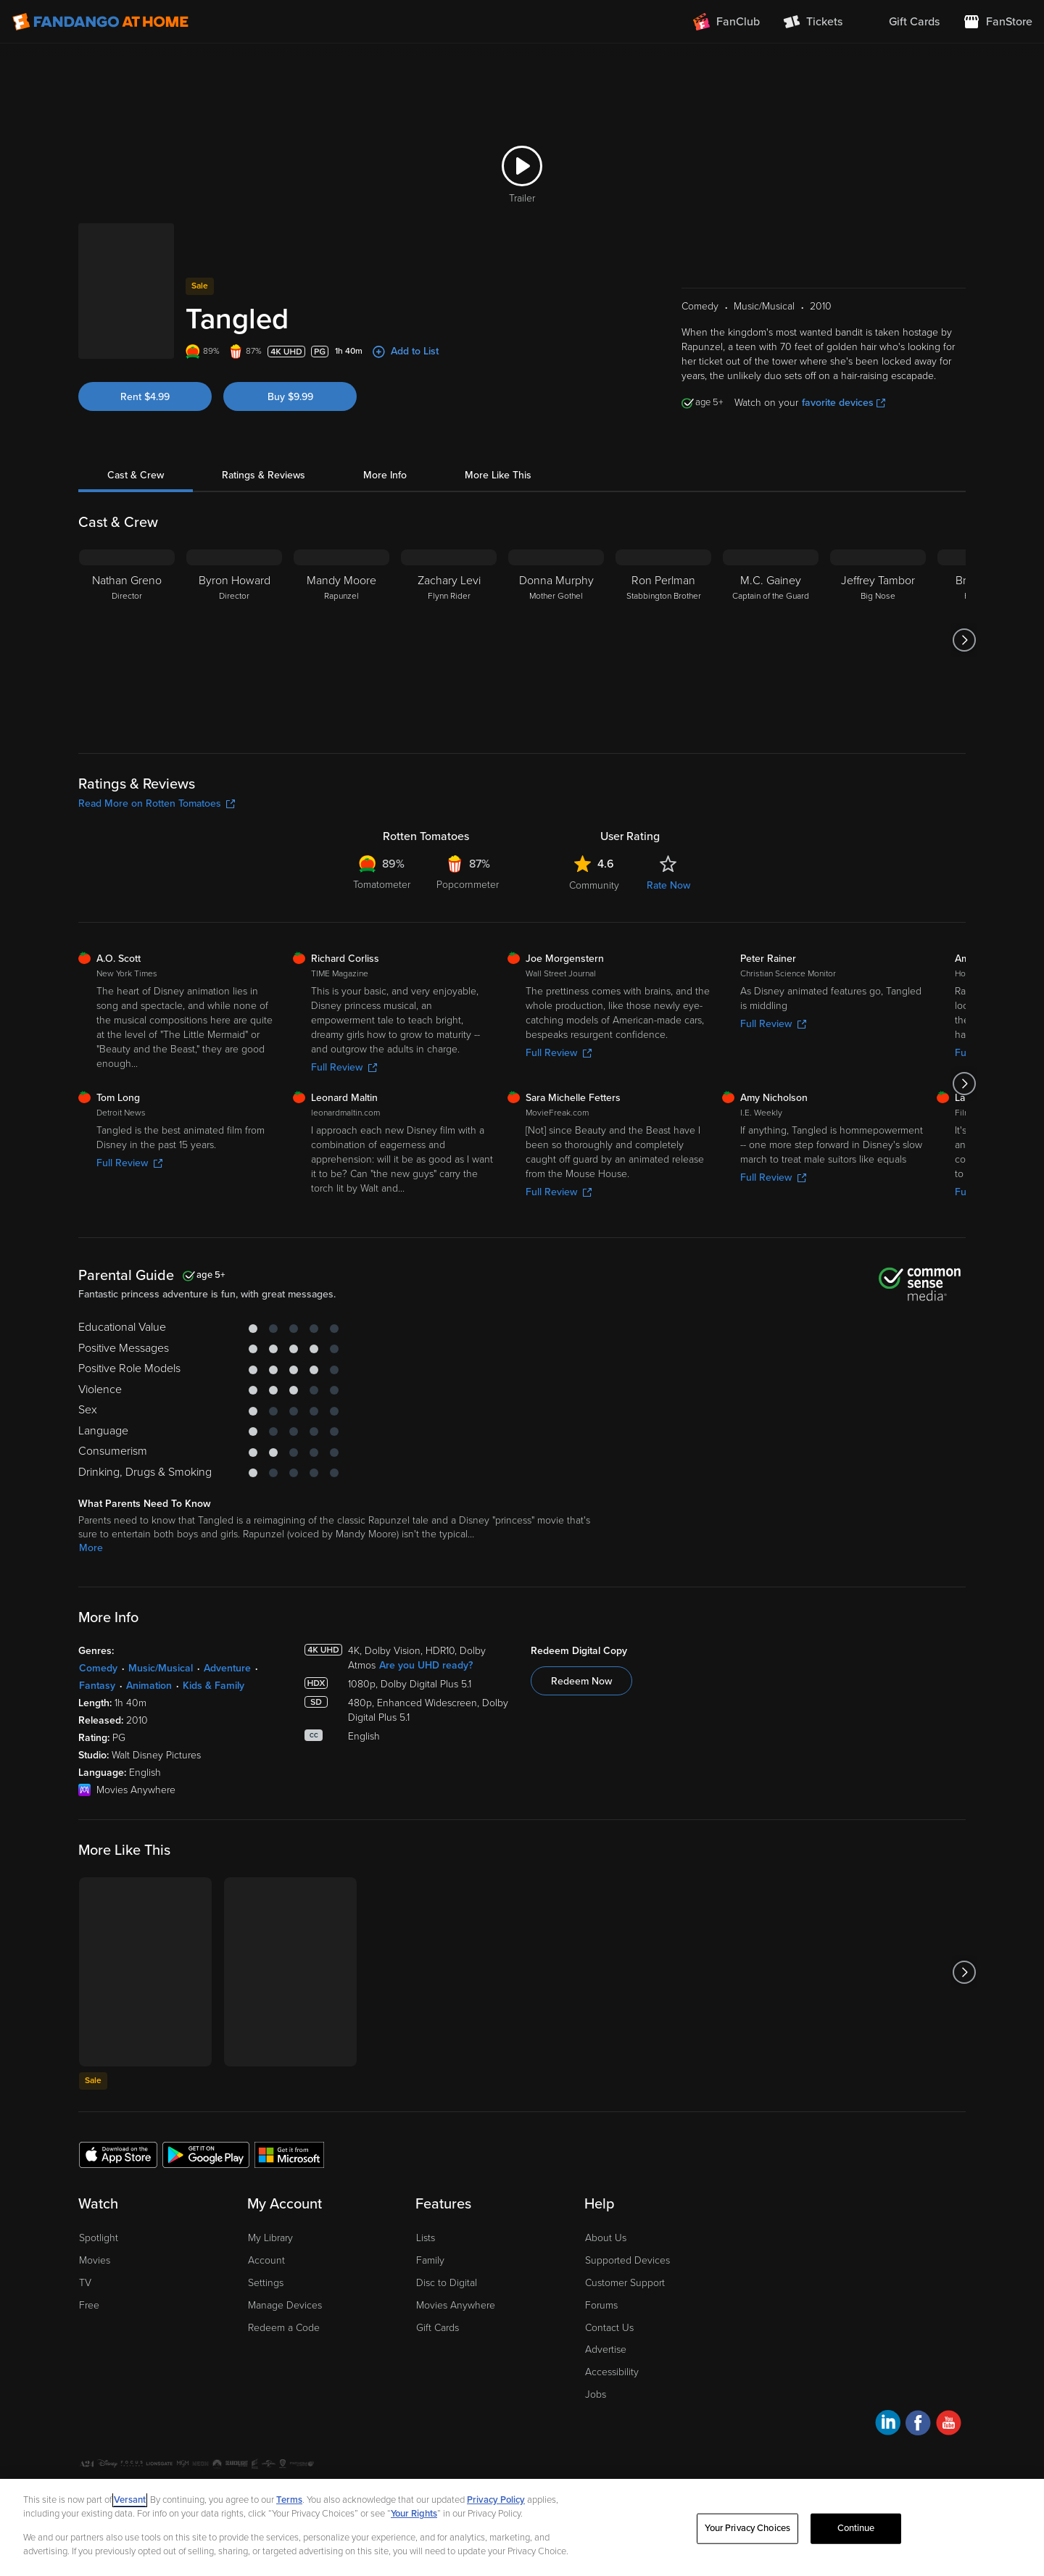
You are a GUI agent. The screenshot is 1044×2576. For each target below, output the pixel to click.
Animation (149, 1685)
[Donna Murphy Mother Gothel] (556, 640)
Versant (130, 2500)
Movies (94, 2260)
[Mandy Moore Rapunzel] (341, 640)
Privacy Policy (496, 2500)
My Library (270, 2238)
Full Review (344, 1067)
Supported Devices (627, 2260)
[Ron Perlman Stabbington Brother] (663, 640)
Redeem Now (581, 1681)
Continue (856, 2528)
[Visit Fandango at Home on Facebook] (918, 2424)
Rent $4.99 (145, 397)
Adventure (227, 1668)
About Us (605, 2238)
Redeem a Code (284, 2328)
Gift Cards (437, 2328)
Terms (289, 2500)
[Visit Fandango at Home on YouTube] (948, 2424)
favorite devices (843, 402)
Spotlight (98, 2238)
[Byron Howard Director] (234, 640)
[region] (522, 2527)
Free (89, 2305)
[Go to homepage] (100, 21)
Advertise (605, 2349)
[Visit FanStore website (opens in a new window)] (997, 21)
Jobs (595, 2394)
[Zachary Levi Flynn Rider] (448, 640)
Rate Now (668, 885)
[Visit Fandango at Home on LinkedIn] (887, 2424)
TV (85, 2283)
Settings (265, 2283)
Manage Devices (285, 2305)
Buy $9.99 (290, 397)
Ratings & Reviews (263, 475)
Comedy (98, 1668)
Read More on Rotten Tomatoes (156, 803)
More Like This (498, 475)
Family (430, 2260)
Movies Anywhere (455, 2305)
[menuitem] (902, 21)
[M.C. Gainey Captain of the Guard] (770, 640)
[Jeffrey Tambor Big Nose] (878, 640)
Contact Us (609, 2328)
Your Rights (414, 2513)
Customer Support (625, 2283)
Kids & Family (213, 1685)
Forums (601, 2305)
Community (594, 885)
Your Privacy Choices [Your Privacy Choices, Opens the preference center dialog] (747, 2528)
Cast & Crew (135, 475)
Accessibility (612, 2372)
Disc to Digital (446, 2283)
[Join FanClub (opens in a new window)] (726, 21)
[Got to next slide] (963, 640)
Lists (425, 2238)
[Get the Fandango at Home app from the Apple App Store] (118, 2154)
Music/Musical (160, 1668)
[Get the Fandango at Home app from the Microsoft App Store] (289, 2154)
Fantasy (97, 1685)
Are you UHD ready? (426, 1665)
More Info (385, 475)
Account (266, 2260)
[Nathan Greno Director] (126, 640)
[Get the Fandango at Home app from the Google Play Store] (206, 2154)
